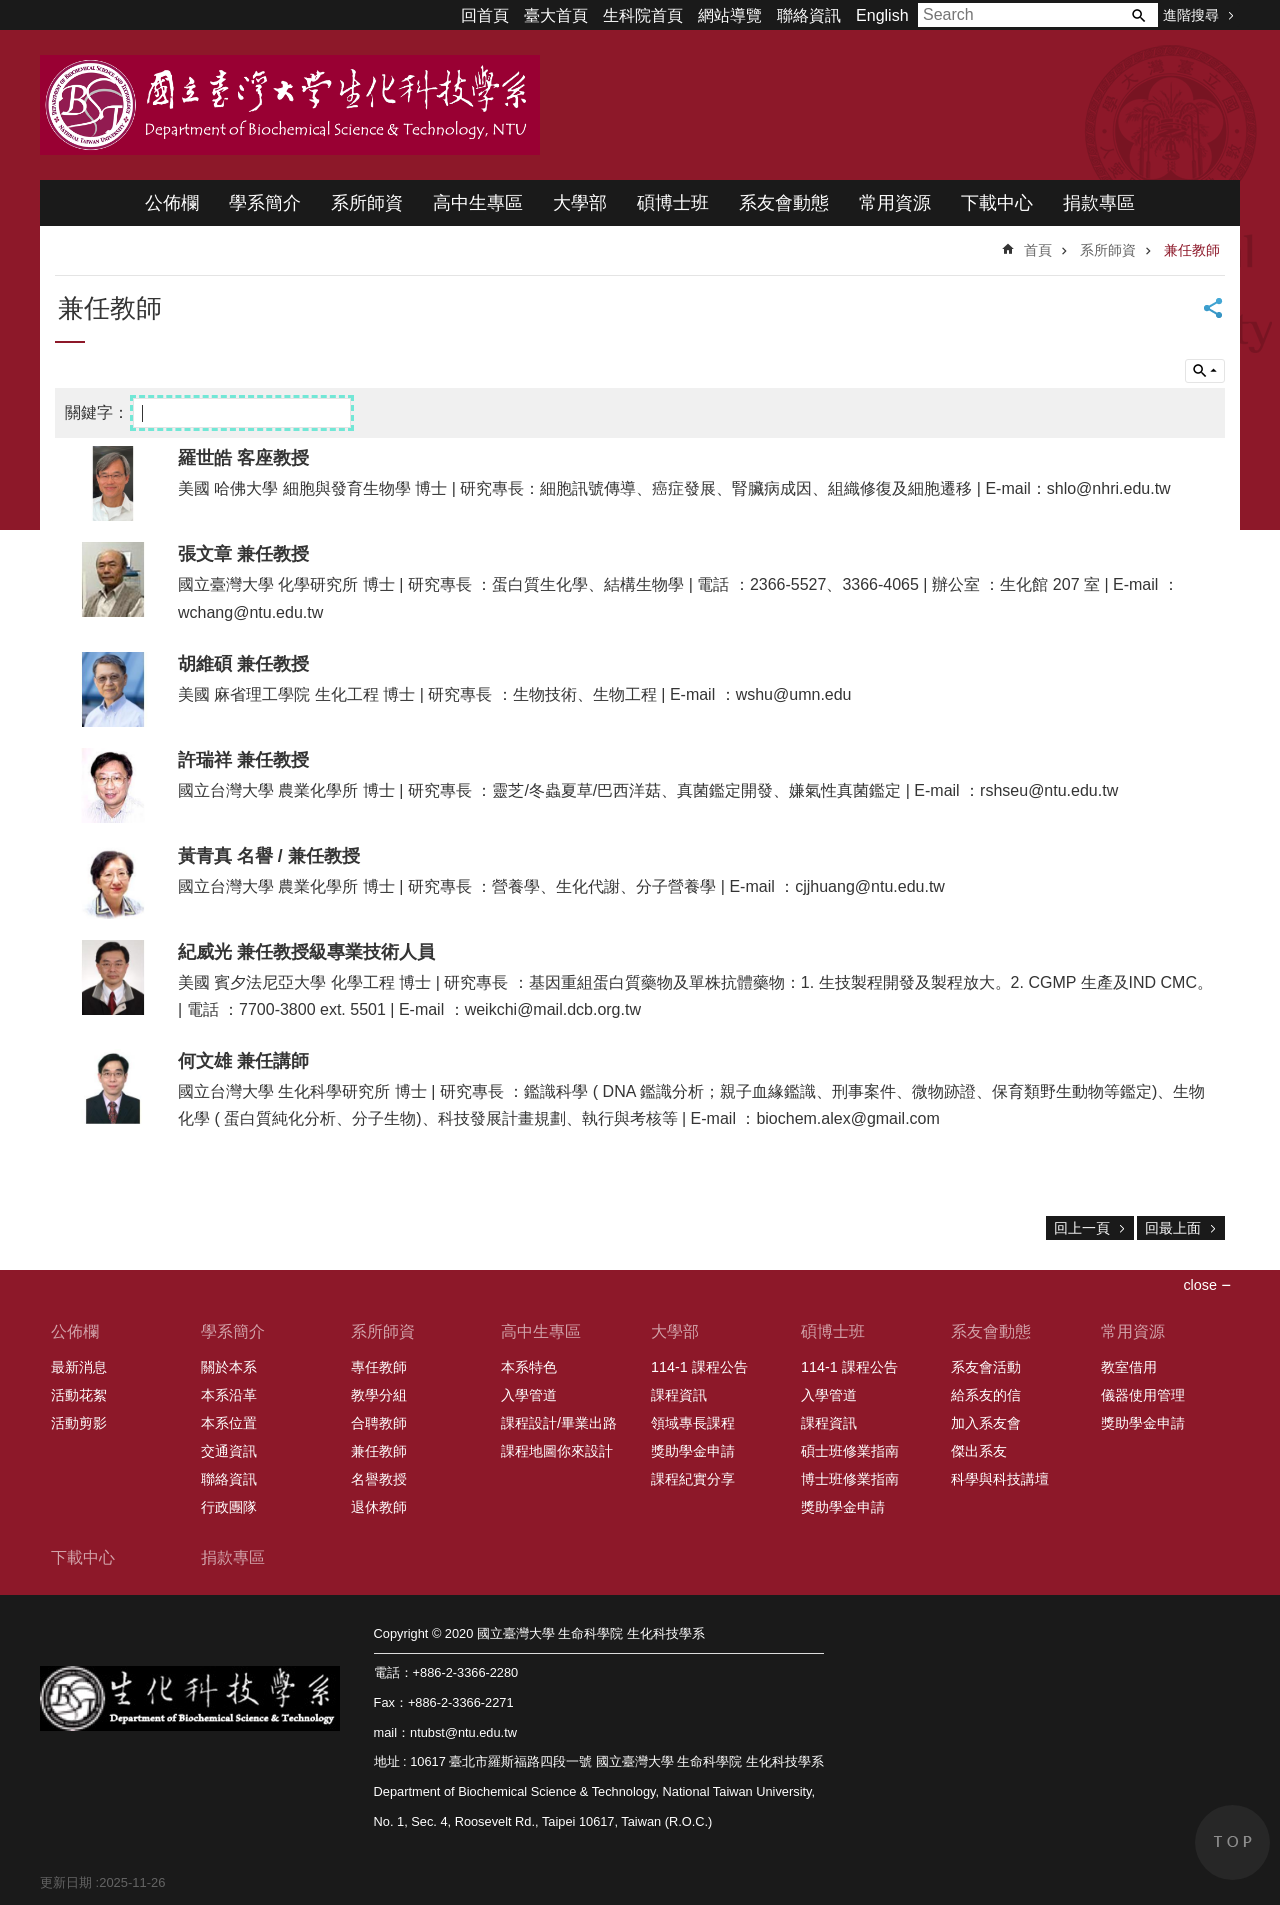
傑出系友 (979, 1451)
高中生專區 (478, 203)
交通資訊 (229, 1451)
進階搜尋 (1191, 15)
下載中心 (997, 203)
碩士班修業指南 (850, 1451)
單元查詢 (1205, 371)
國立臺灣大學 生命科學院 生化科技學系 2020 (290, 105)
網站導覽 (730, 15)
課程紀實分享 (693, 1479)
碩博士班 (673, 203)
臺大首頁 (556, 15)
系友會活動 (986, 1367)
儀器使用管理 (1143, 1395)
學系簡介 (265, 203)
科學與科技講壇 (1000, 1479)
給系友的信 (986, 1395)
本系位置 (229, 1423)
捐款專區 (1099, 203)
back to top (1232, 1842)
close (1200, 1285)
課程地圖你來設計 (557, 1451)
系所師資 (367, 203)
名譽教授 (379, 1479)
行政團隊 (229, 1507)
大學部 (580, 203)
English (882, 15)
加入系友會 (986, 1423)
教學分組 (379, 1395)
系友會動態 (784, 203)
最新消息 (79, 1367)
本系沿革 (229, 1395)
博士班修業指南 (850, 1479)
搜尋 (1138, 15)
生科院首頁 (643, 15)
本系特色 (529, 1367)
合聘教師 (379, 1423)
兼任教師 (1192, 250)
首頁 (1038, 250)
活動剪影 (79, 1423)
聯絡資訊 (809, 15)
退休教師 (379, 1507)
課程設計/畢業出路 (559, 1423)
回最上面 (1173, 1228)
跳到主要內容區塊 (10, 10)
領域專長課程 (693, 1423)
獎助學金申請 (693, 1451)
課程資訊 (679, 1395)
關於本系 (229, 1367)
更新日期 (66, 1882)
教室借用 (1129, 1367)
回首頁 (485, 15)
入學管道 (529, 1395)
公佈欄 (172, 203)
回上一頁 (1082, 1228)
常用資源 (895, 203)
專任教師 (379, 1367)
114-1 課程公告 (699, 1367)
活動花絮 (79, 1395)
